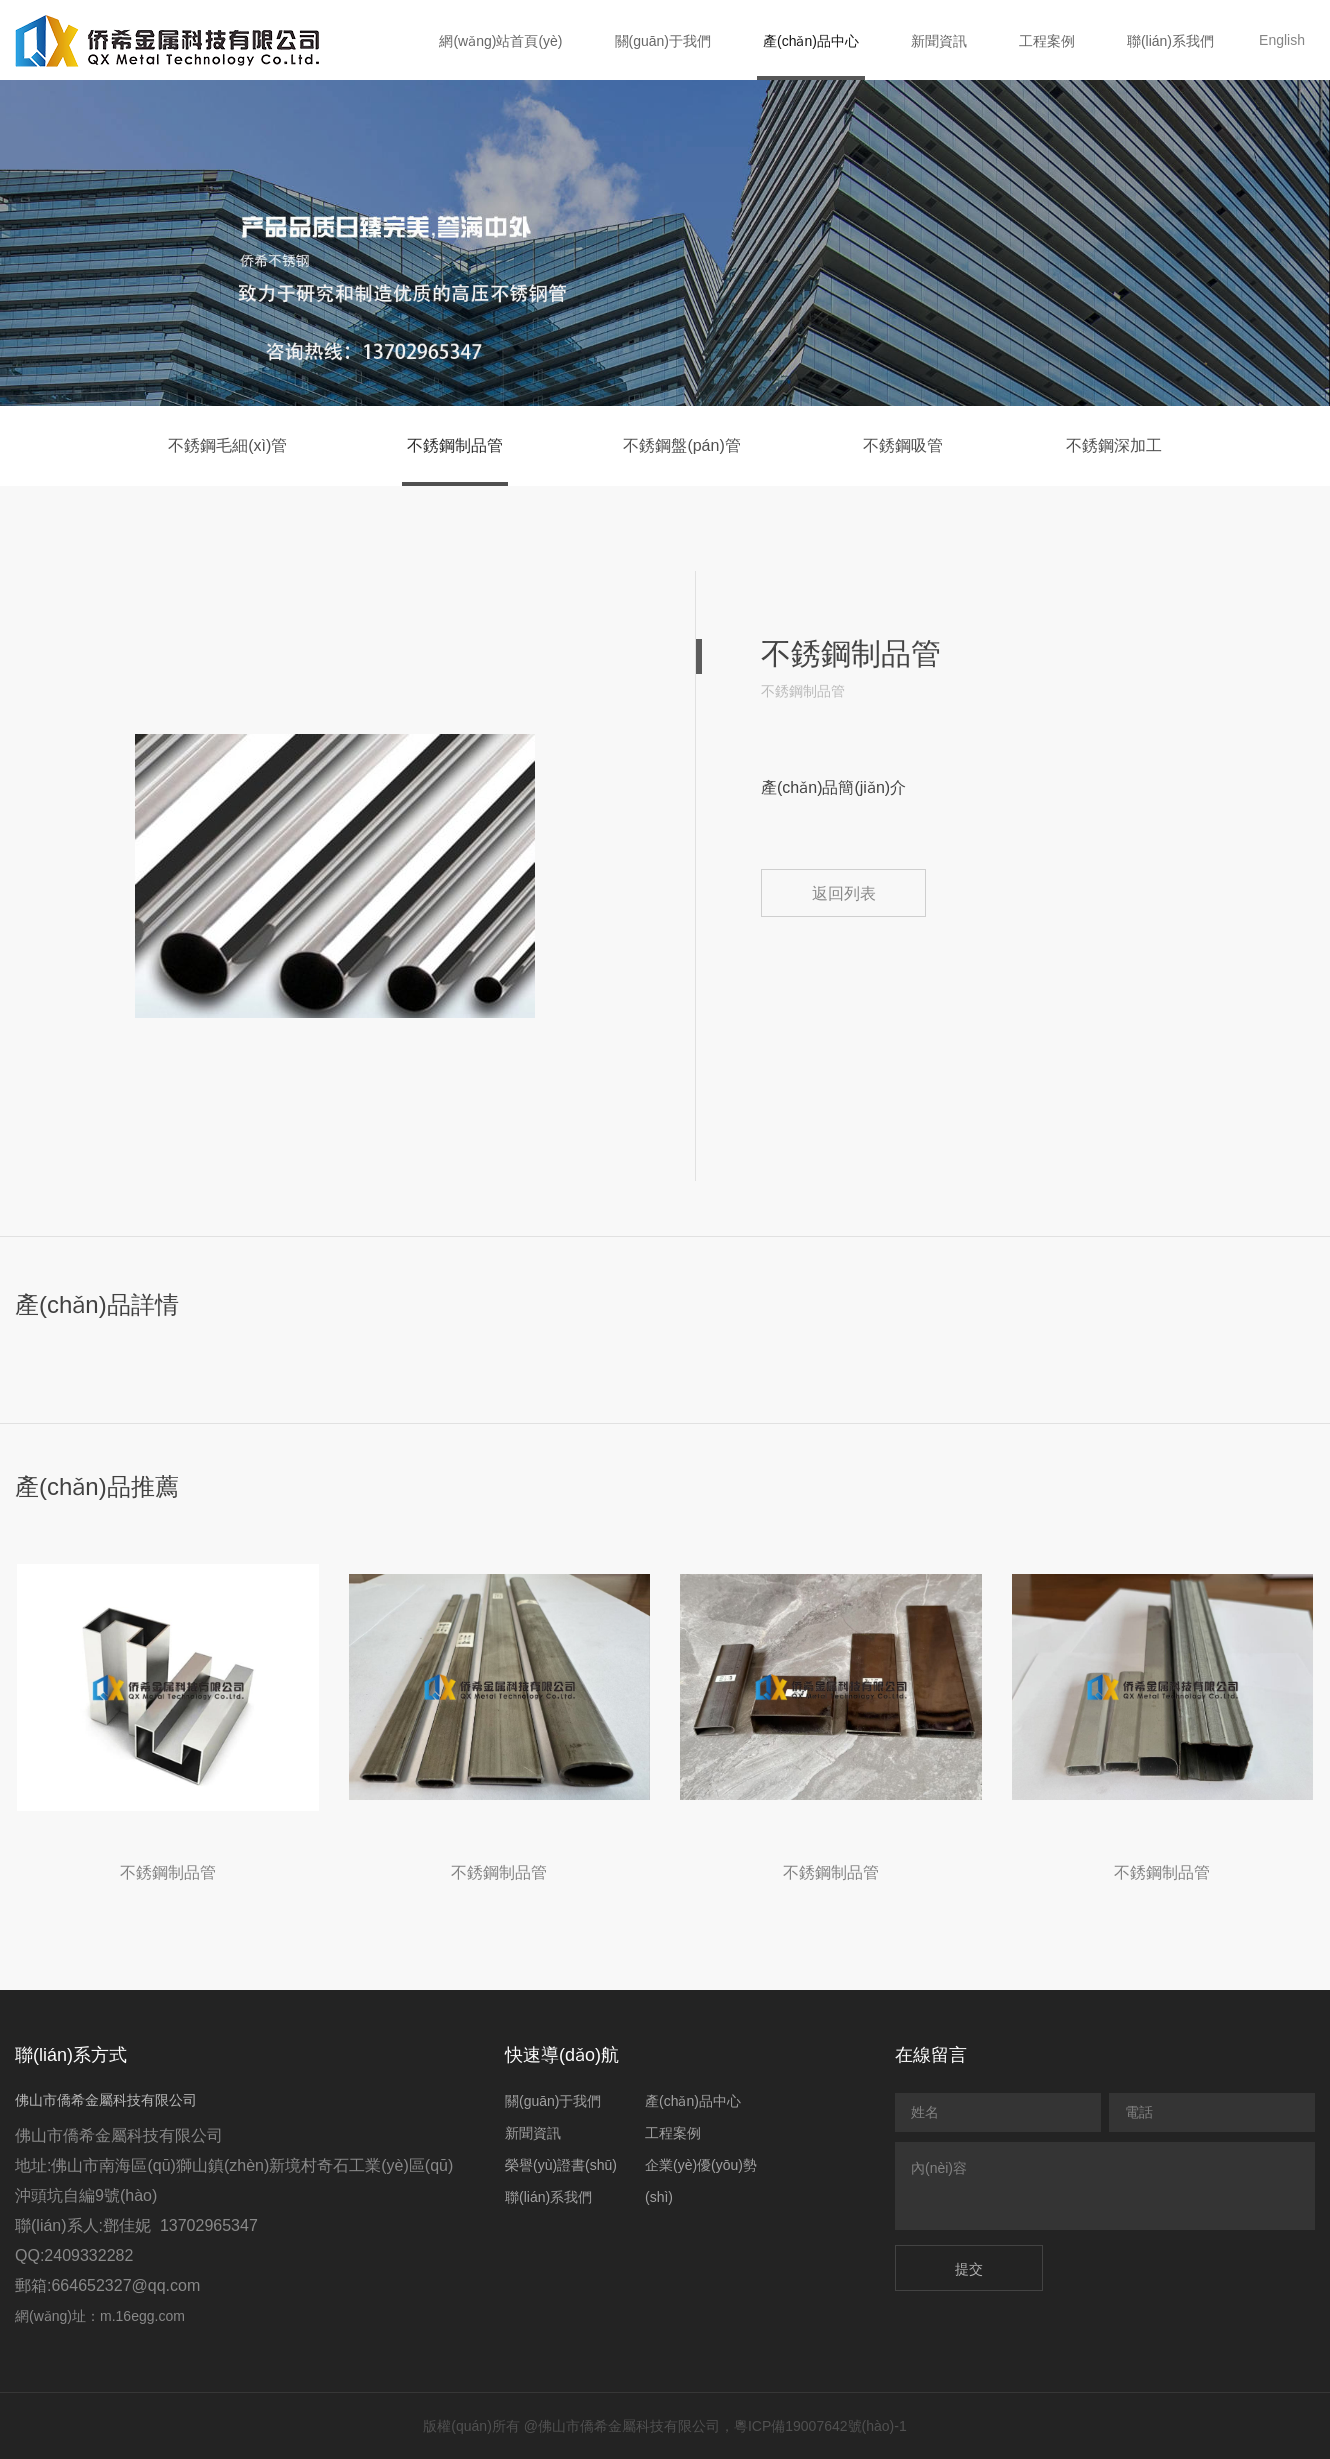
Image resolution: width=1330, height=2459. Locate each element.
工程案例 (1047, 41)
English (1282, 40)
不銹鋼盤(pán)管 (681, 445)
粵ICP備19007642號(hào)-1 (820, 2426)
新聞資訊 (939, 41)
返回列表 (844, 893)
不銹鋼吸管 (903, 445)
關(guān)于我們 (663, 41)
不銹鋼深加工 (1114, 445)
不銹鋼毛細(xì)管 (227, 445)
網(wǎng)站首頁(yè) (500, 41)
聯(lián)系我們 (1170, 41)
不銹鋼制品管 (455, 445)
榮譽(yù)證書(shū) (561, 2165)
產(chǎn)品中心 (811, 41)
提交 (969, 2269)
